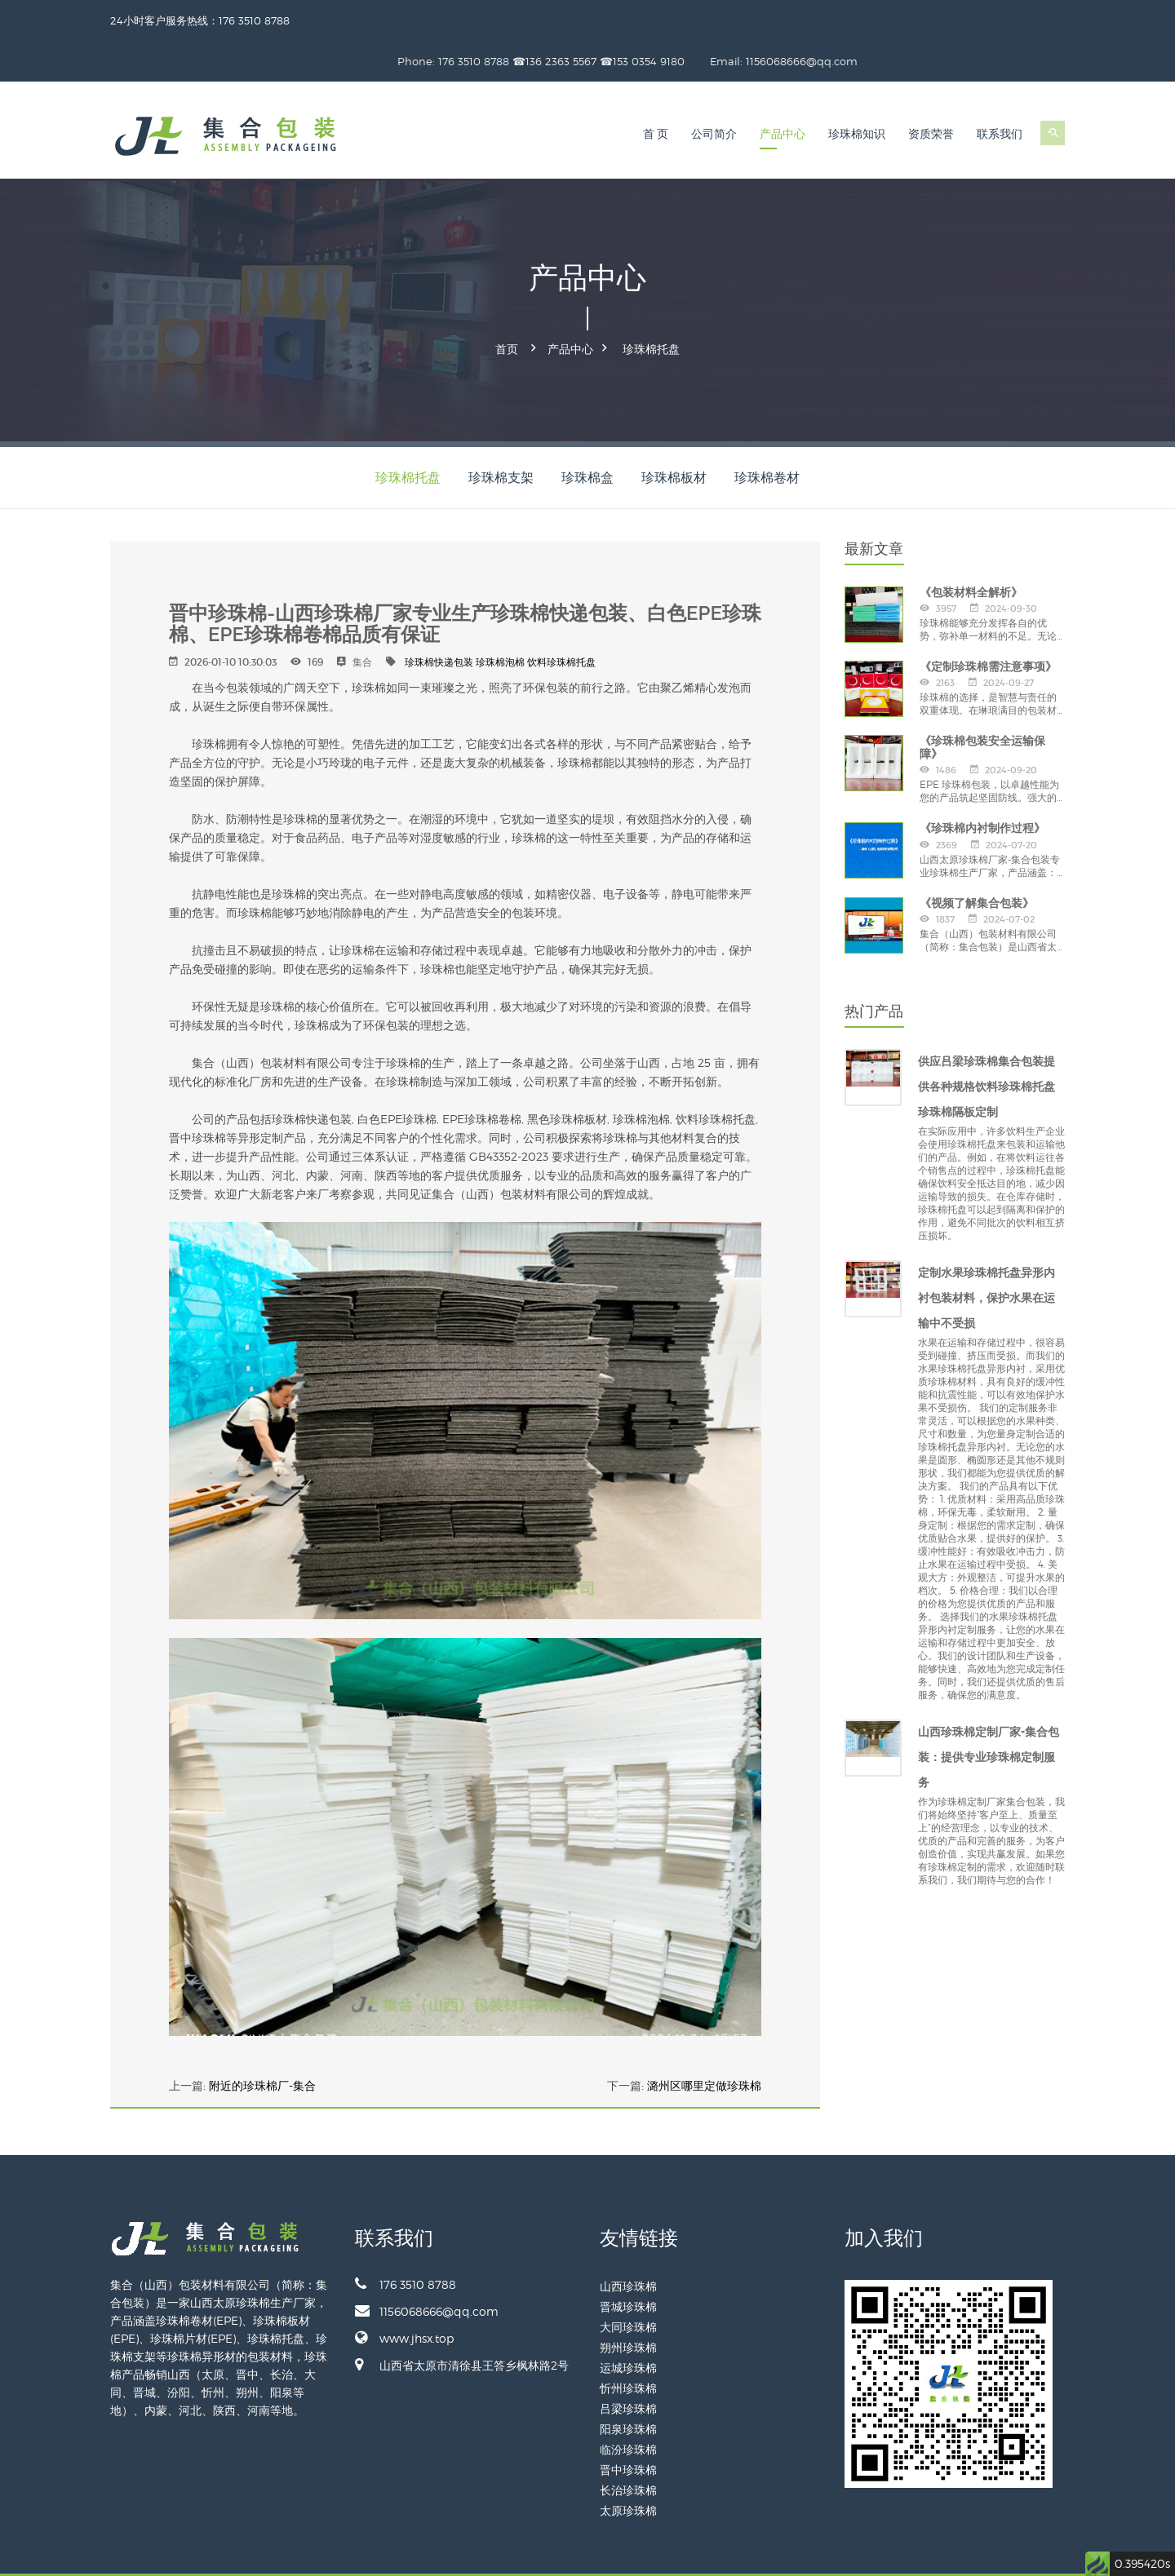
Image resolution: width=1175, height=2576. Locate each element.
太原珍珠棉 (628, 2465)
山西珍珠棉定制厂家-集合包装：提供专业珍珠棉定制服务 (988, 1712)
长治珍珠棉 (628, 2445)
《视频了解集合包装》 (977, 858)
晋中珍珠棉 (628, 2425)
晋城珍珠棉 (628, 2261)
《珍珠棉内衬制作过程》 (982, 783)
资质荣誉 (931, 93)
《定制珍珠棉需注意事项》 (988, 621)
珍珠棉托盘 (651, 306)
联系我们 (999, 93)
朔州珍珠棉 (628, 2302)
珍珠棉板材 (674, 432)
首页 (506, 306)
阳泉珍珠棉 (628, 2384)
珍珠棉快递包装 (439, 617)
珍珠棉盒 (587, 432)
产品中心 (782, 93)
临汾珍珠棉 (628, 2404)
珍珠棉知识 (856, 93)
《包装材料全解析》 (971, 547)
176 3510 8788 (405, 2239)
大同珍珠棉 (628, 2282)
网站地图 (1045, 2552)
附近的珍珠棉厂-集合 (262, 2041)
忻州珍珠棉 (628, 2343)
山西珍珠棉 (628, 2241)
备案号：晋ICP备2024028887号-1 (948, 2552)
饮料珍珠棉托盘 (561, 617)
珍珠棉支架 (501, 432)
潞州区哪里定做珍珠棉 (704, 2041)
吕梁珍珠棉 (628, 2363)
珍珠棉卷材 (767, 432)
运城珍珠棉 (628, 2323)
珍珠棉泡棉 (500, 617)
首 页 (656, 93)
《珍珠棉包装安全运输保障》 (982, 702)
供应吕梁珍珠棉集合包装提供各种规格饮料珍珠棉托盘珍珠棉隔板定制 (986, 1041)
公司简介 (714, 93)
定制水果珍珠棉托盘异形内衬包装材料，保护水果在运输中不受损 (986, 1253)
